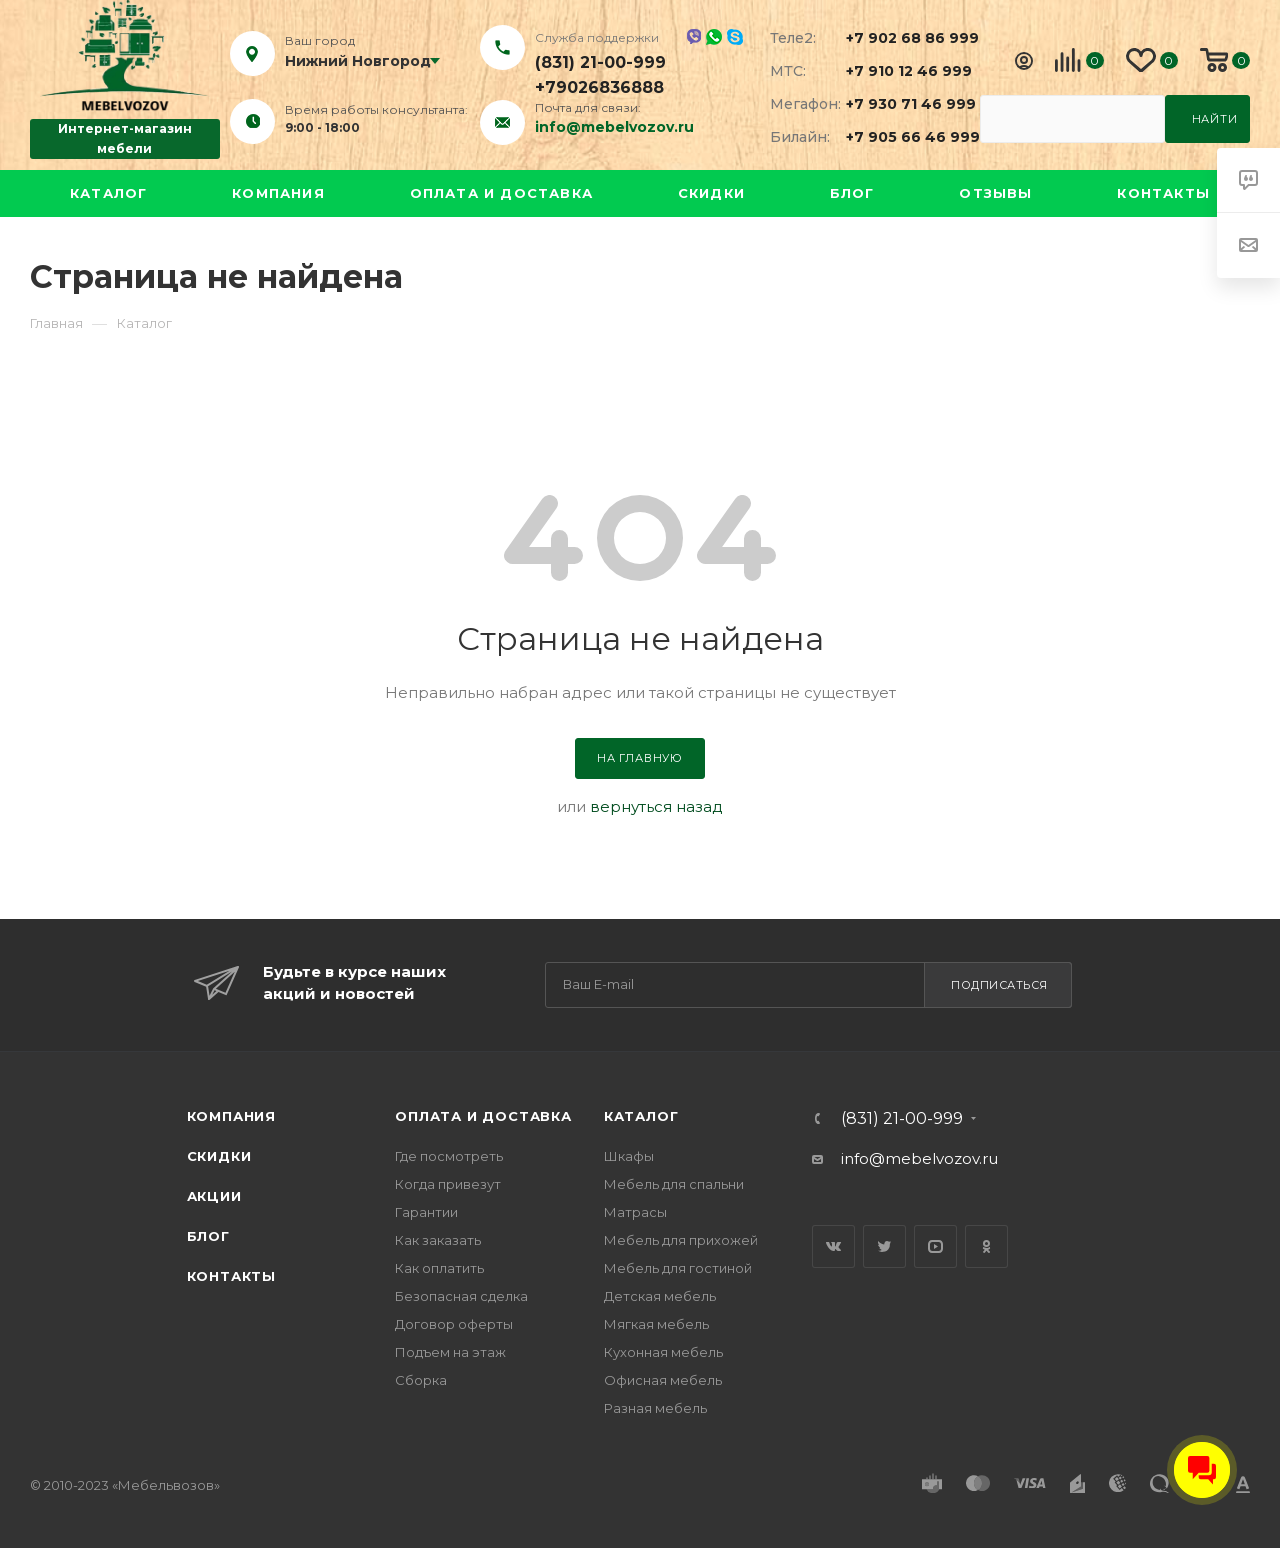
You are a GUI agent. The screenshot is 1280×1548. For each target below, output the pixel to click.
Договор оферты (454, 1324)
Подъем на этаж (450, 1352)
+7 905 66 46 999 (901, 137)
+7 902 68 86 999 (901, 38)
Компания (278, 193)
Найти (1215, 119)
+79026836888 (599, 87)
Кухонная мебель (663, 1352)
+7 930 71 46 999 (901, 104)
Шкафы (629, 1156)
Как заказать (438, 1240)
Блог (852, 193)
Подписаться (999, 985)
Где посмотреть (449, 1156)
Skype (735, 37)
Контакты (1163, 193)
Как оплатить (439, 1268)
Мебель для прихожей (681, 1240)
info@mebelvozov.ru (614, 127)
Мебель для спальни (674, 1184)
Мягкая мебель (656, 1324)
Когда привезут (448, 1184)
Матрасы (635, 1212)
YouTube (935, 1246)
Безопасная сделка (461, 1296)
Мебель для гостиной (678, 1268)
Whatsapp (714, 37)
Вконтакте (833, 1246)
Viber (693, 36)
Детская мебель (660, 1296)
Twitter (884, 1246)
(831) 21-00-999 (600, 62)
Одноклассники (986, 1246)
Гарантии (426, 1212)
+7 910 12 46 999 (901, 71)
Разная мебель (655, 1408)
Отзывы (995, 193)
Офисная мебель (663, 1380)
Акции (214, 1196)
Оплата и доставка (501, 193)
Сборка (421, 1380)
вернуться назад (656, 806)
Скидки (711, 193)
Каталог (108, 193)
